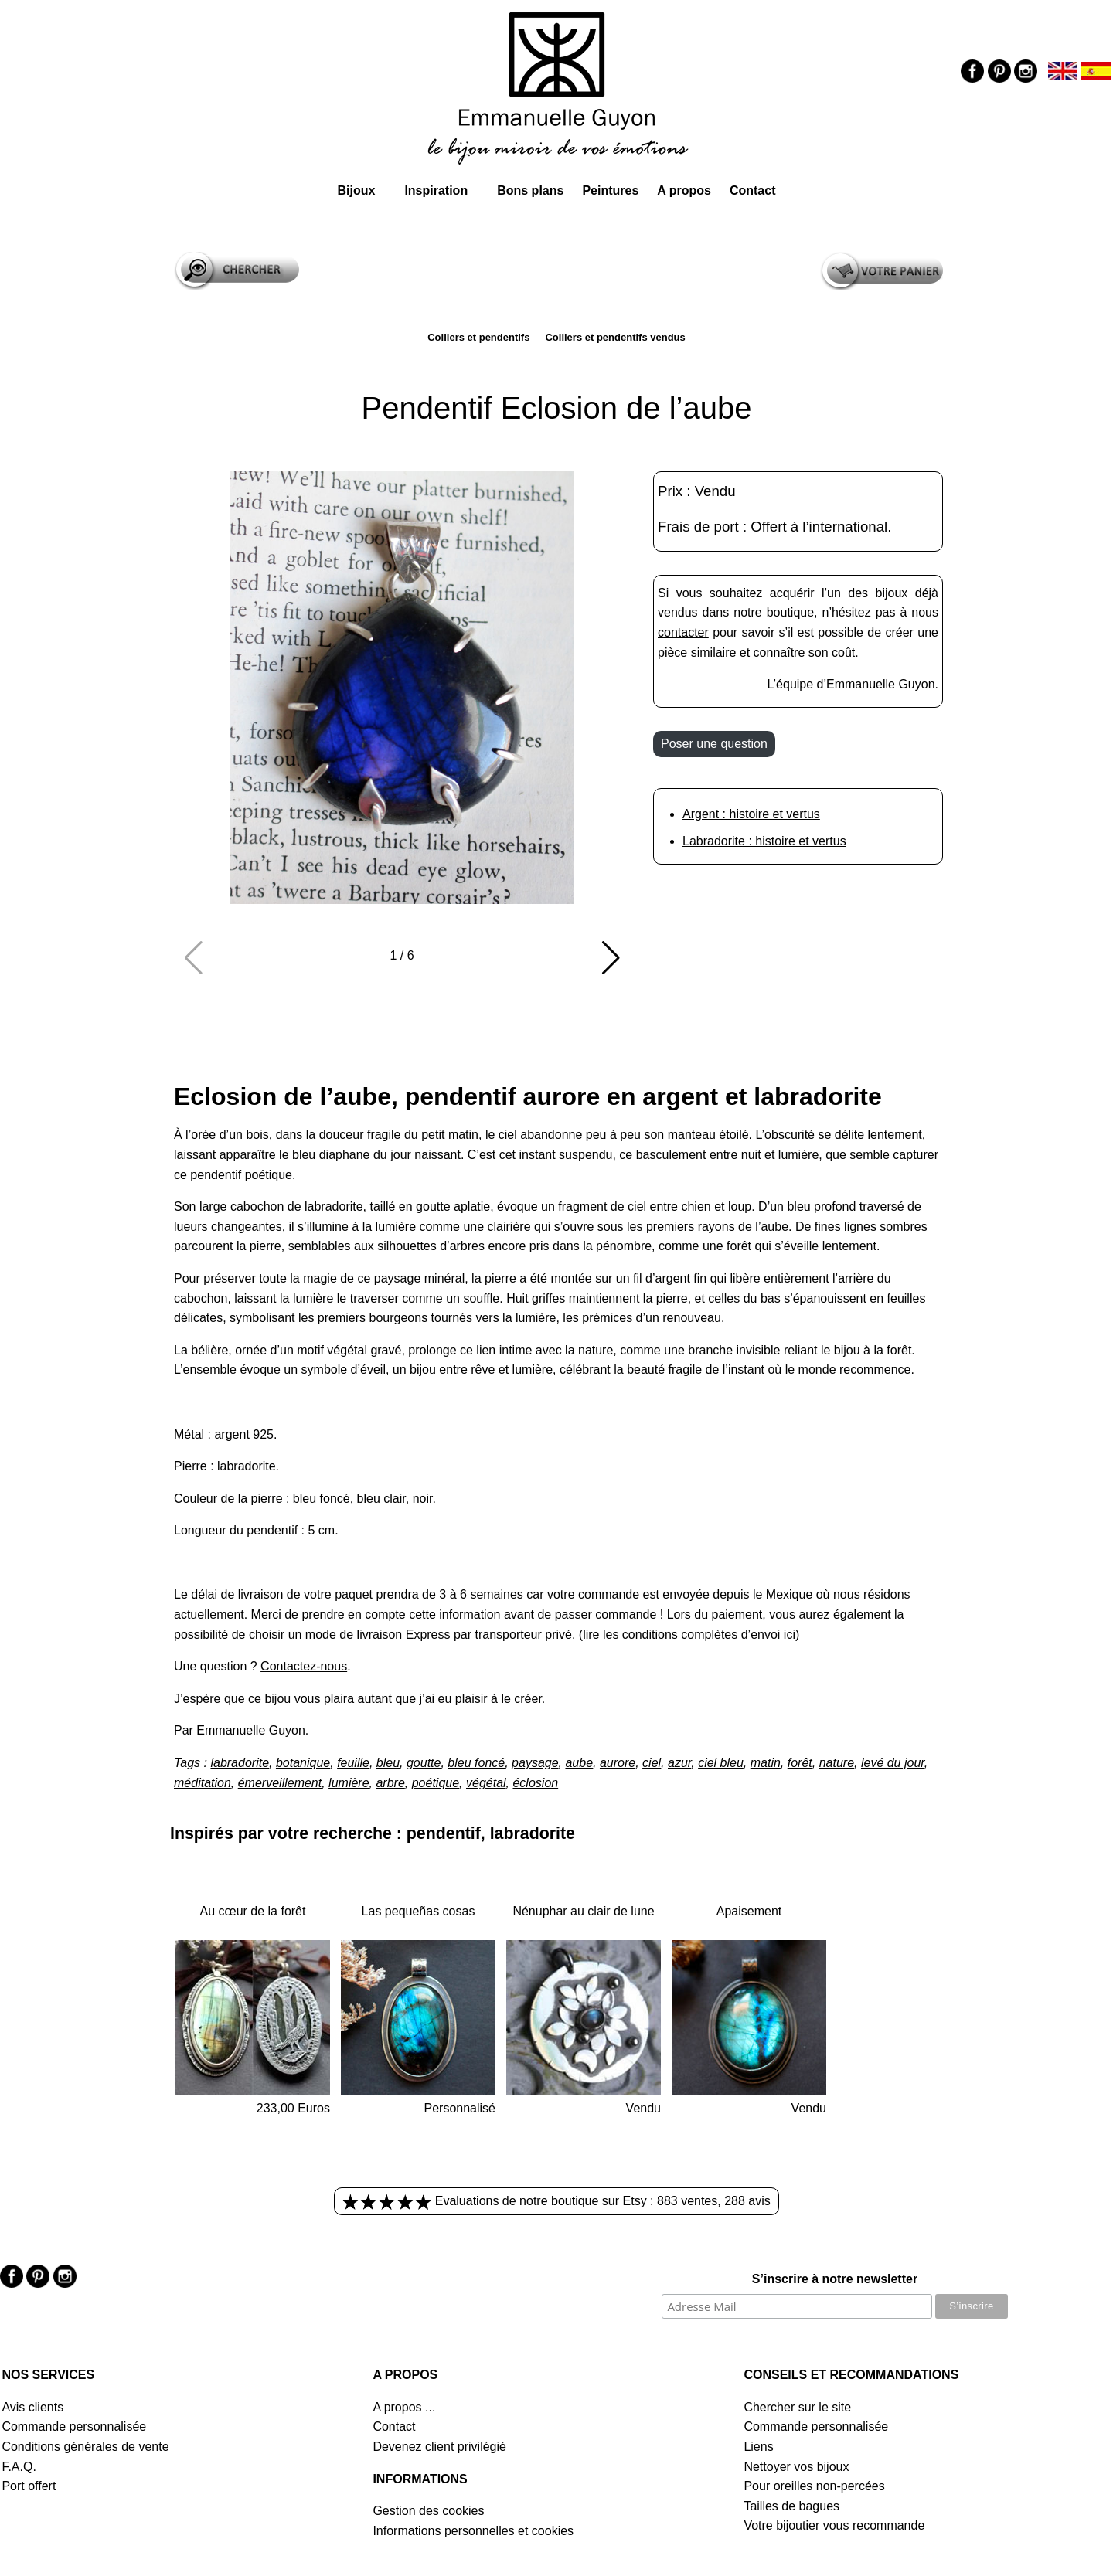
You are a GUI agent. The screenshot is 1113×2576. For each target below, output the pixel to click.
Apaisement (749, 1911)
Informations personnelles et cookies (473, 2530)
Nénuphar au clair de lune (583, 1911)
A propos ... (404, 2407)
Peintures (610, 190)
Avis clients (32, 2407)
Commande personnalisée (74, 2426)
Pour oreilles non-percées (814, 2486)
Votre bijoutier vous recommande (834, 2525)
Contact (753, 190)
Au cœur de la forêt (253, 1911)
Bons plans (530, 190)
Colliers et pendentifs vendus (615, 337)
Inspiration (436, 190)
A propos (684, 190)
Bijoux (356, 190)
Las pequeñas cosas (418, 1911)
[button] (610, 958)
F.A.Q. (19, 2466)
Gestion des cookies (428, 2510)
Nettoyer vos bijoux (796, 2466)
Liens (758, 2446)
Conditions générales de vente (85, 2446)
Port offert (29, 2486)
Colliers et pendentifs (478, 337)
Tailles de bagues (791, 2506)
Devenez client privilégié (439, 2446)
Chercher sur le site (797, 2407)
